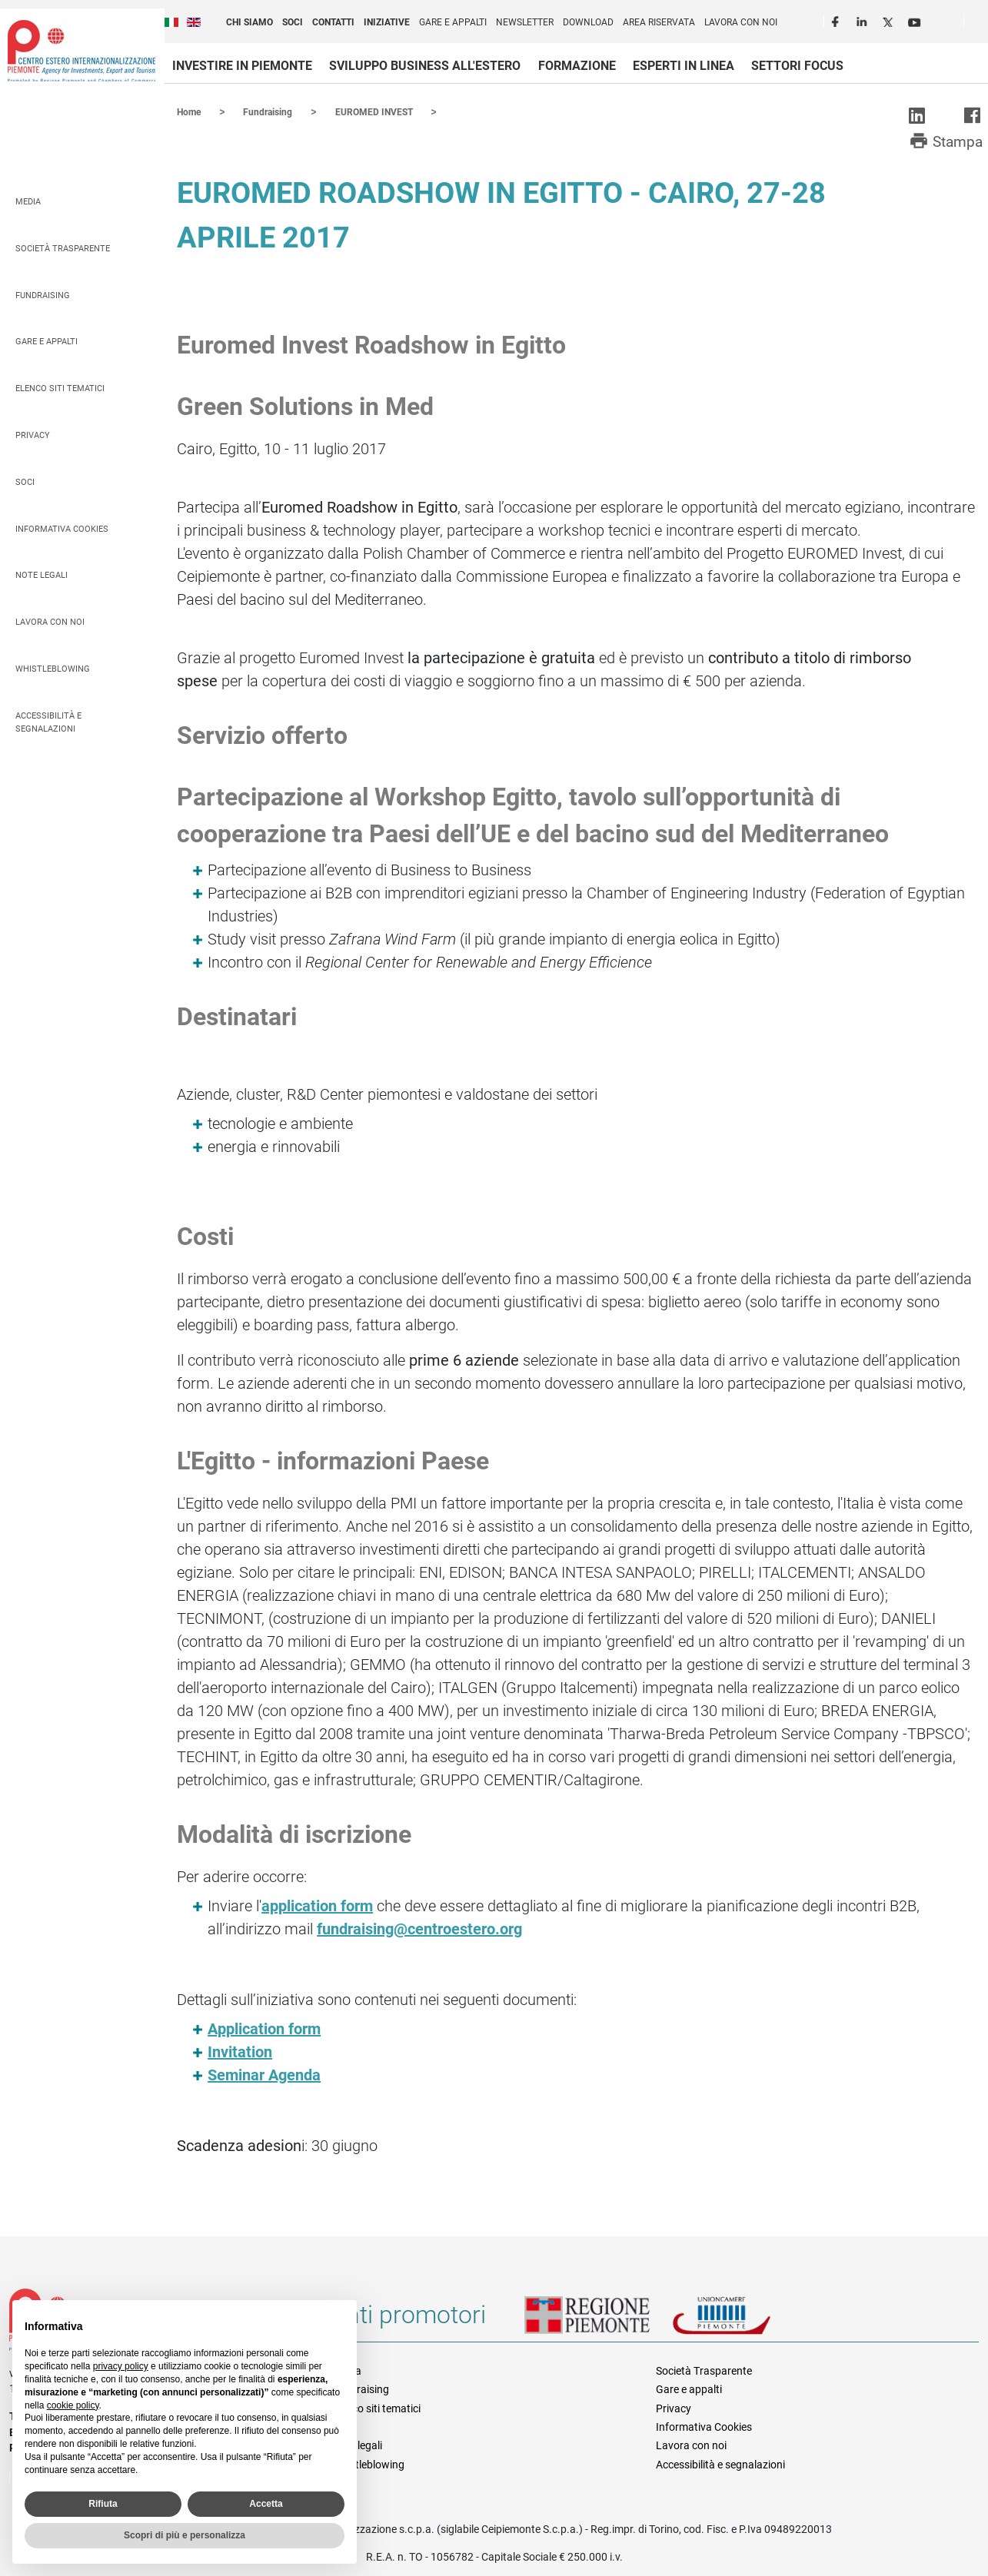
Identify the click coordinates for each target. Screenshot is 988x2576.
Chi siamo (249, 22)
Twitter (889, 20)
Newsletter (525, 22)
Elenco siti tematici (60, 388)
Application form (264, 2028)
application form (317, 1905)
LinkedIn (863, 20)
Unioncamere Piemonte (742, 2320)
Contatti (333, 22)
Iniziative (387, 22)
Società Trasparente (62, 248)
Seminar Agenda (264, 2074)
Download (588, 22)
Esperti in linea (683, 65)
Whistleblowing (52, 668)
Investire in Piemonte (242, 65)
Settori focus (797, 65)
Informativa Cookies (61, 528)
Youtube (915, 20)
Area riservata (659, 22)
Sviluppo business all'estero (425, 65)
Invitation (240, 2051)
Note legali (41, 574)
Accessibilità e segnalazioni (48, 721)
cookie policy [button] (73, 2405)
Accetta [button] (265, 2503)
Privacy (32, 435)
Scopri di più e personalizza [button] (184, 2535)
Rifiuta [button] (102, 2503)
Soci (292, 22)
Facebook (837, 20)
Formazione (577, 65)
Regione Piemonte (598, 2320)
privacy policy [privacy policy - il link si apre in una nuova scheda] (120, 2366)
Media (28, 201)
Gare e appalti (453, 22)
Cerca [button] (982, 24)
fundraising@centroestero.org (419, 1928)
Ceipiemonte (81, 50)
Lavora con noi (740, 22)
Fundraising (42, 295)
